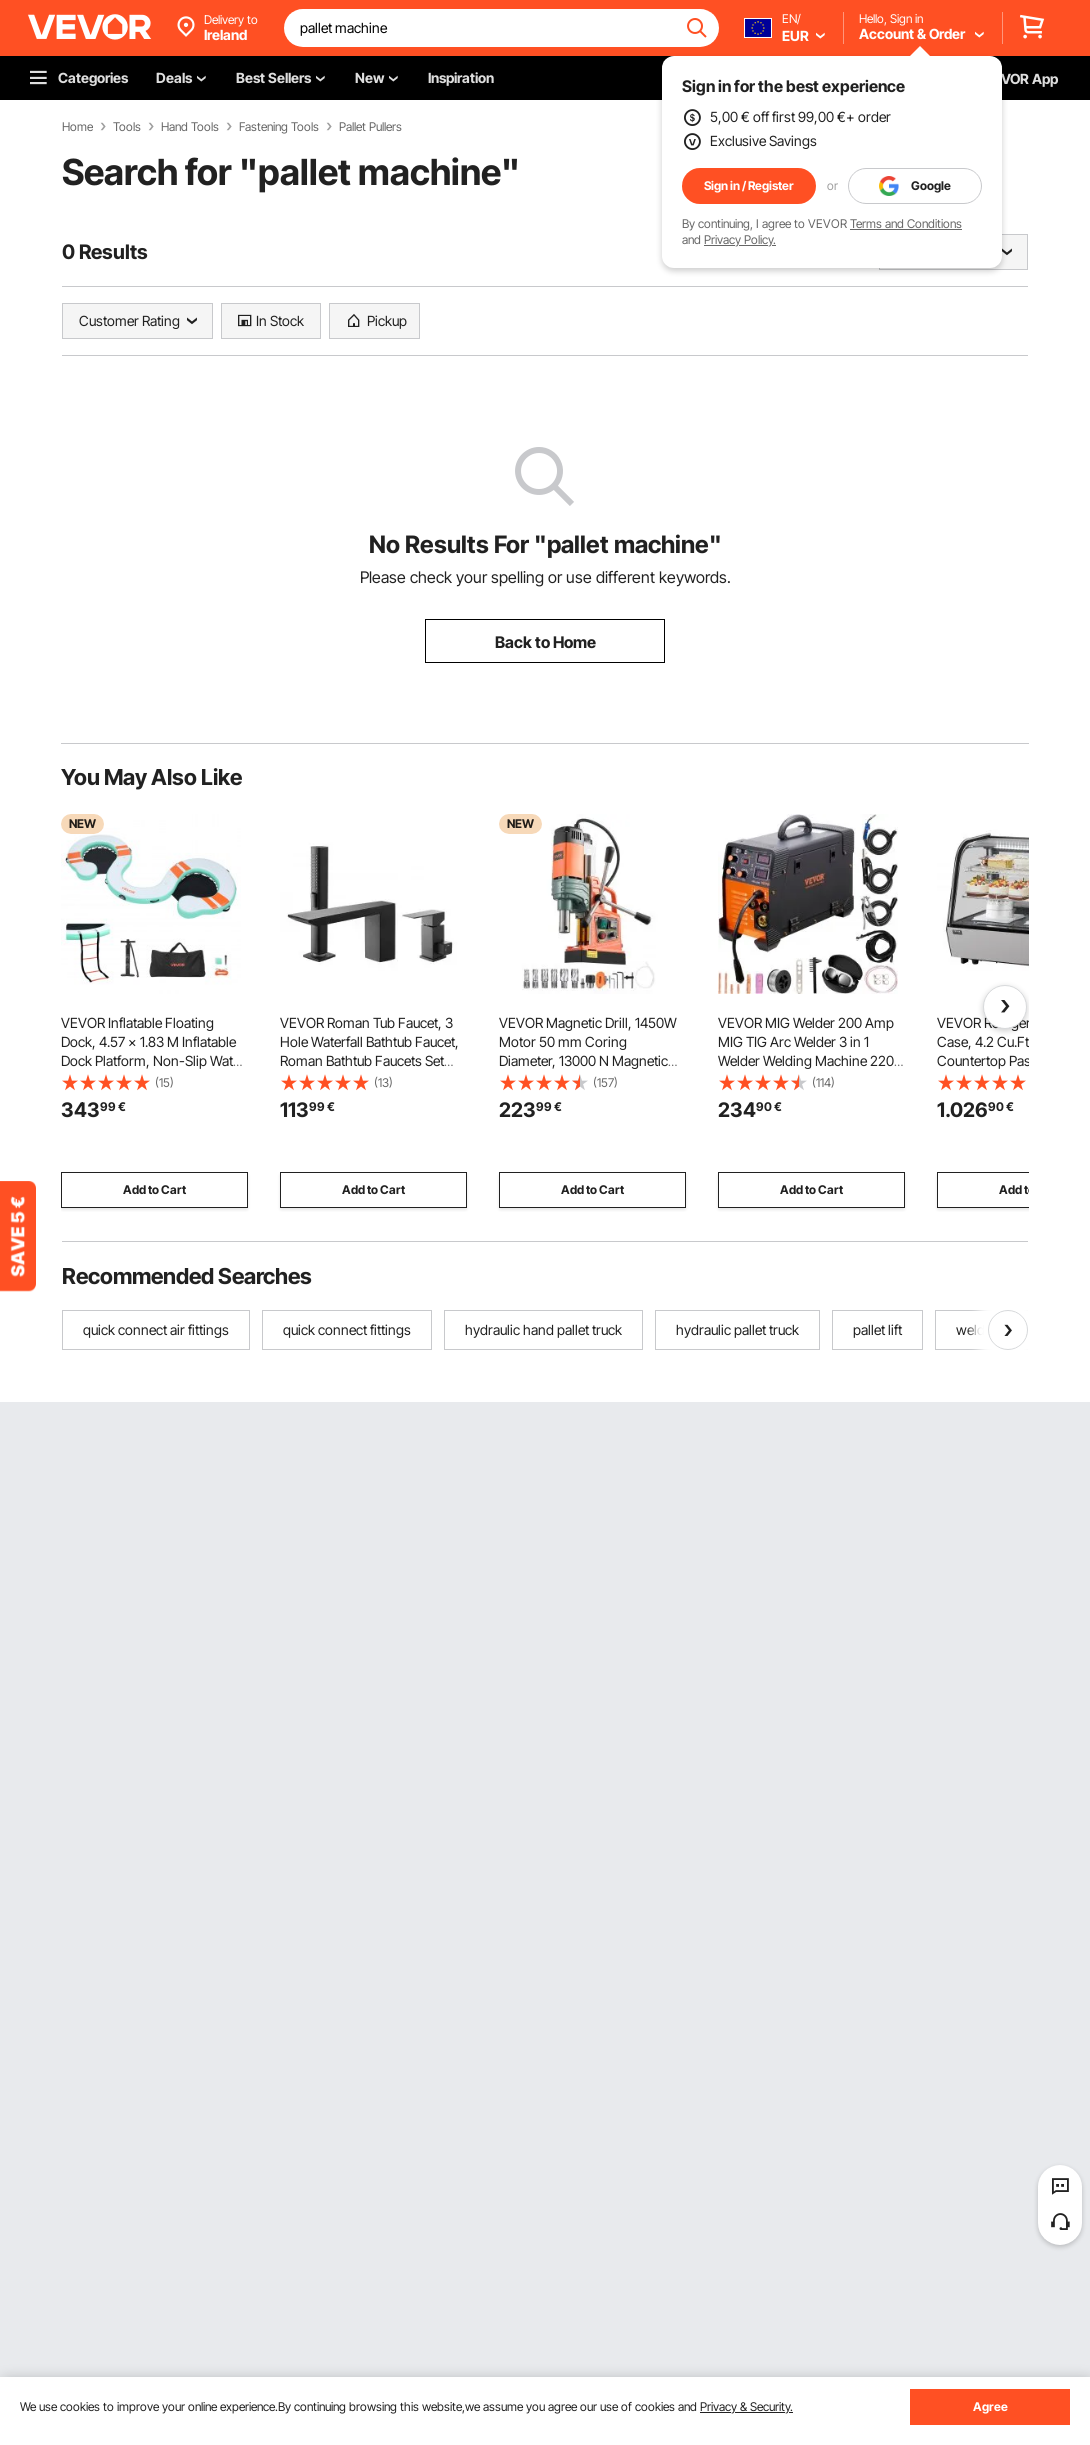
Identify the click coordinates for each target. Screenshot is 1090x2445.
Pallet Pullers (370, 127)
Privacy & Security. (746, 2406)
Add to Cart (154, 1189)
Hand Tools (190, 127)
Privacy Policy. (740, 239)
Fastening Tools (279, 127)
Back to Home (545, 642)
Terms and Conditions (906, 223)
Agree (990, 2406)
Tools (127, 127)
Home (77, 127)
